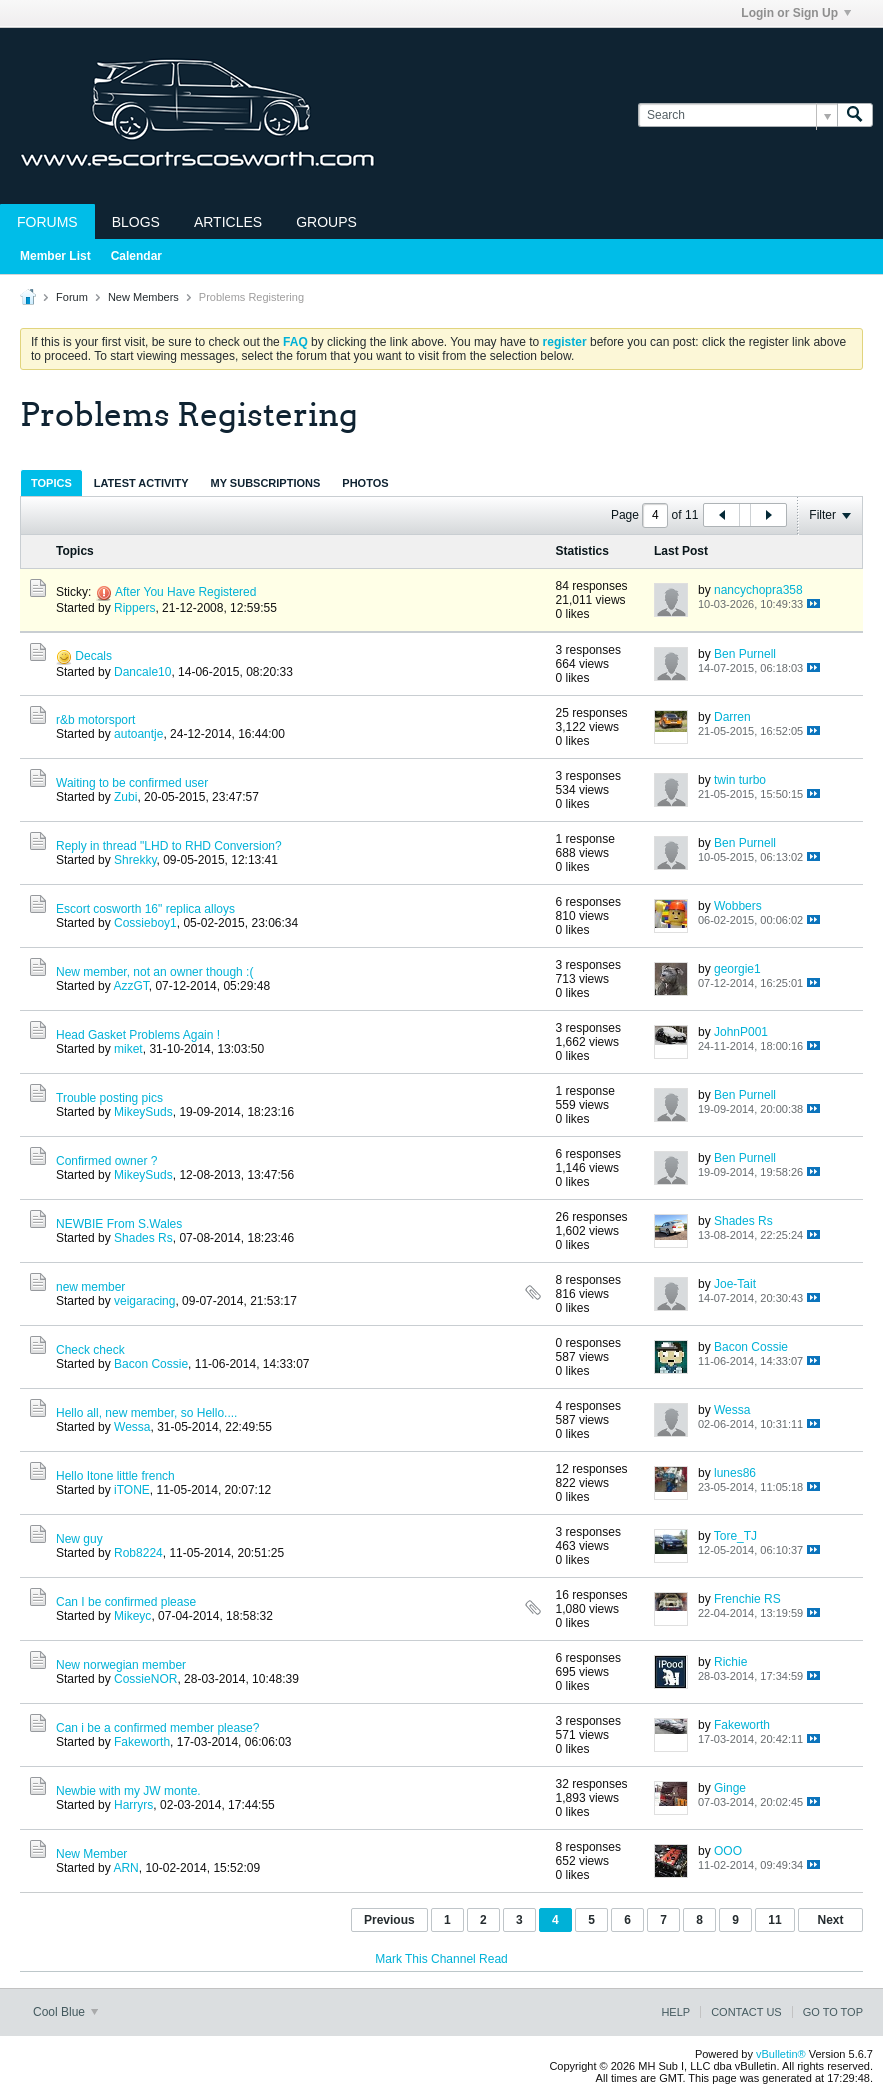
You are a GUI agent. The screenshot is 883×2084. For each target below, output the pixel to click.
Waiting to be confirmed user (132, 783)
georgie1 (737, 969)
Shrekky (135, 860)
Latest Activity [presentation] (141, 483)
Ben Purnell (745, 654)
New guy (79, 1539)
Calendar (136, 256)
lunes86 (735, 1473)
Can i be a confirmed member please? (157, 1728)
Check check (90, 1350)
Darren (732, 717)
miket (128, 1049)
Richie (730, 1662)
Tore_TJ (735, 1536)
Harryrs (133, 1805)
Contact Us (746, 2012)
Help (675, 2012)
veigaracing (144, 1301)
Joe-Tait (735, 1284)
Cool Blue (65, 2012)
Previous (389, 1920)
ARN (125, 1868)
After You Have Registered (185, 592)
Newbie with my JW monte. (128, 1791)
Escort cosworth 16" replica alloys (145, 909)
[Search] (737, 115)
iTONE (132, 1490)
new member (90, 1287)
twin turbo (740, 780)
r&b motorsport (95, 720)
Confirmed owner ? (106, 1161)
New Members (143, 297)
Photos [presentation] (365, 483)
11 (774, 1920)
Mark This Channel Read (441, 1959)
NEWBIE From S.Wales (119, 1224)
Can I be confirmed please (126, 1602)
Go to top (833, 2012)
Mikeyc (132, 1616)
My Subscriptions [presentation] (266, 483)
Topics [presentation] (51, 483)
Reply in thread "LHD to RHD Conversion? (169, 846)
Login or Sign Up (796, 13)
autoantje (138, 734)
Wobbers (738, 906)
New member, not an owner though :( (154, 972)
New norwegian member (121, 1665)
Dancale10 (142, 672)
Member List (55, 256)
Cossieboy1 (145, 923)
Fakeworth (142, 1742)
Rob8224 (138, 1553)
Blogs (136, 222)
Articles (228, 222)
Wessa (132, 1427)
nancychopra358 (758, 590)
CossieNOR (145, 1679)
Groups (326, 222)
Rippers (134, 608)
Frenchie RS (747, 1599)
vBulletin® (781, 2054)
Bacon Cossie (151, 1364)
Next (830, 1920)
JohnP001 (741, 1032)
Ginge (730, 1788)
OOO (728, 1851)
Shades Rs (143, 1238)
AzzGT (130, 986)
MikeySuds (143, 1112)
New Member (91, 1854)
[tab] (51, 482)
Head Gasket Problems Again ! (138, 1035)
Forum (72, 297)
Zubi (125, 797)
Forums (47, 222)
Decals (93, 656)
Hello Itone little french (115, 1476)
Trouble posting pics (109, 1098)
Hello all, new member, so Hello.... (146, 1413)
